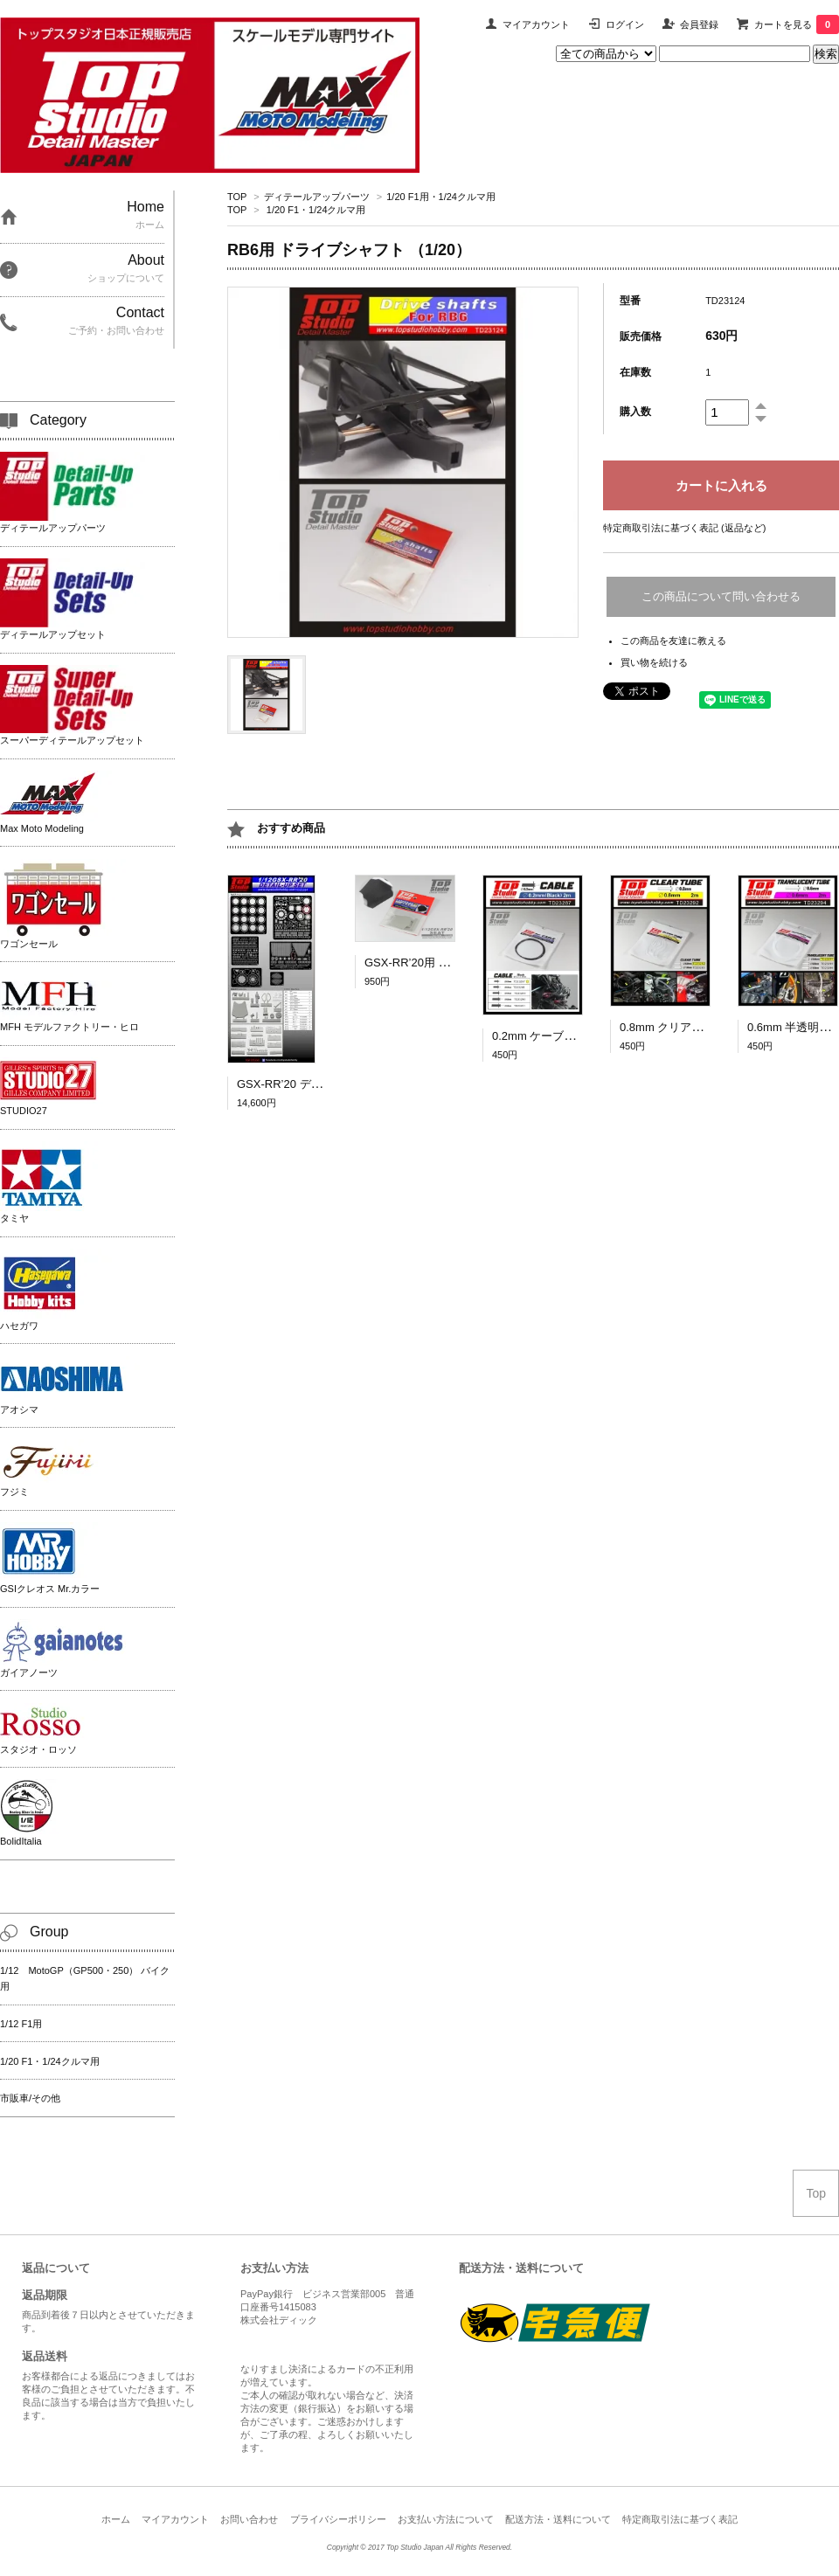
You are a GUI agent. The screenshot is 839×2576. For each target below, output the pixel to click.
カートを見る (796, 24)
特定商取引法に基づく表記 (680, 2519)
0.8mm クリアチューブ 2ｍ (693, 1027)
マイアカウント (536, 24)
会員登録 (699, 24)
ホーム (115, 2519)
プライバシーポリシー (338, 2519)
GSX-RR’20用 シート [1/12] (434, 962)
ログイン (625, 24)
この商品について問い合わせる (721, 596)
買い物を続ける (654, 662)
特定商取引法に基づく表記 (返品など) (684, 528)
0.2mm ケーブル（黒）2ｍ (560, 1035)
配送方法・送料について (558, 2519)
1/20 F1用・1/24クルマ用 (441, 196)
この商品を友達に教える (673, 640)
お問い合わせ (249, 2519)
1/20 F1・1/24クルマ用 (316, 209)
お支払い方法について (446, 2519)
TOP (236, 196)
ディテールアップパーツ (317, 196)
